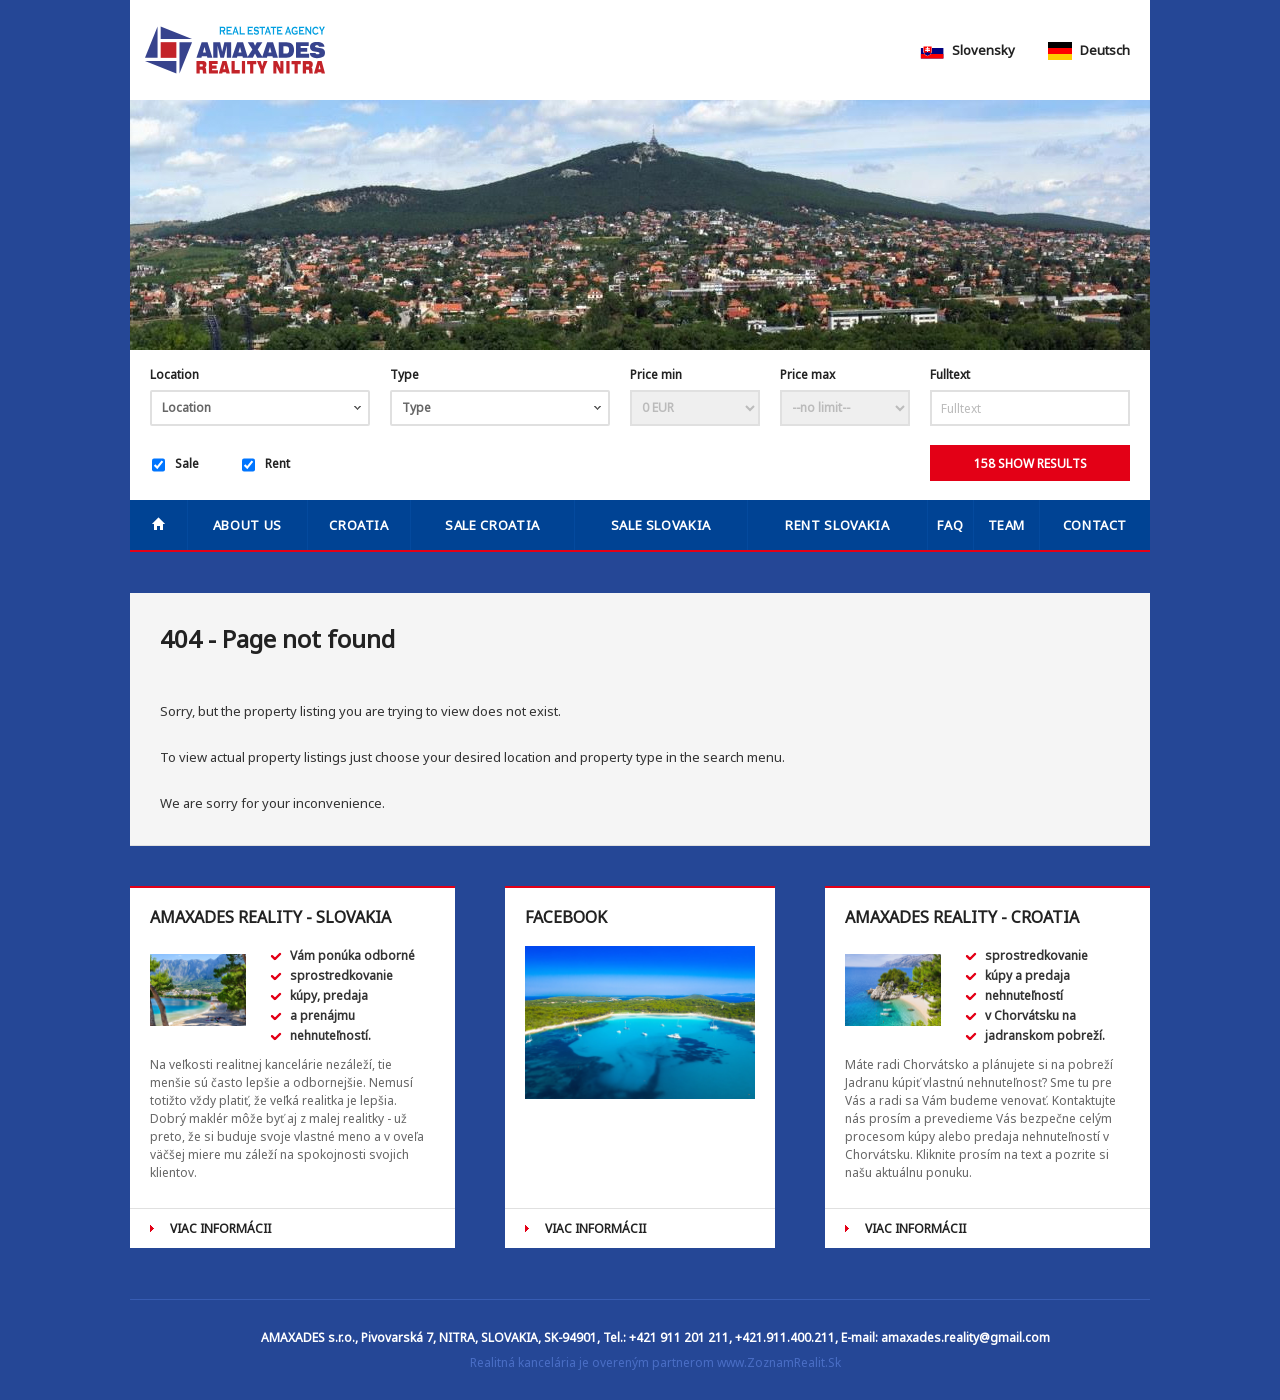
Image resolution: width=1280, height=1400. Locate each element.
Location (174, 374)
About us (247, 525)
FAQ (950, 525)
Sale (175, 465)
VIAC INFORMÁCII (220, 1228)
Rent (266, 465)
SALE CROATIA (492, 525)
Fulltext (950, 374)
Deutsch (1089, 50)
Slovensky (967, 50)
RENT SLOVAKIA (837, 525)
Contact (1095, 525)
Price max (807, 374)
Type (404, 374)
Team (1007, 525)
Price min (656, 374)
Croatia (359, 525)
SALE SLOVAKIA (661, 525)
